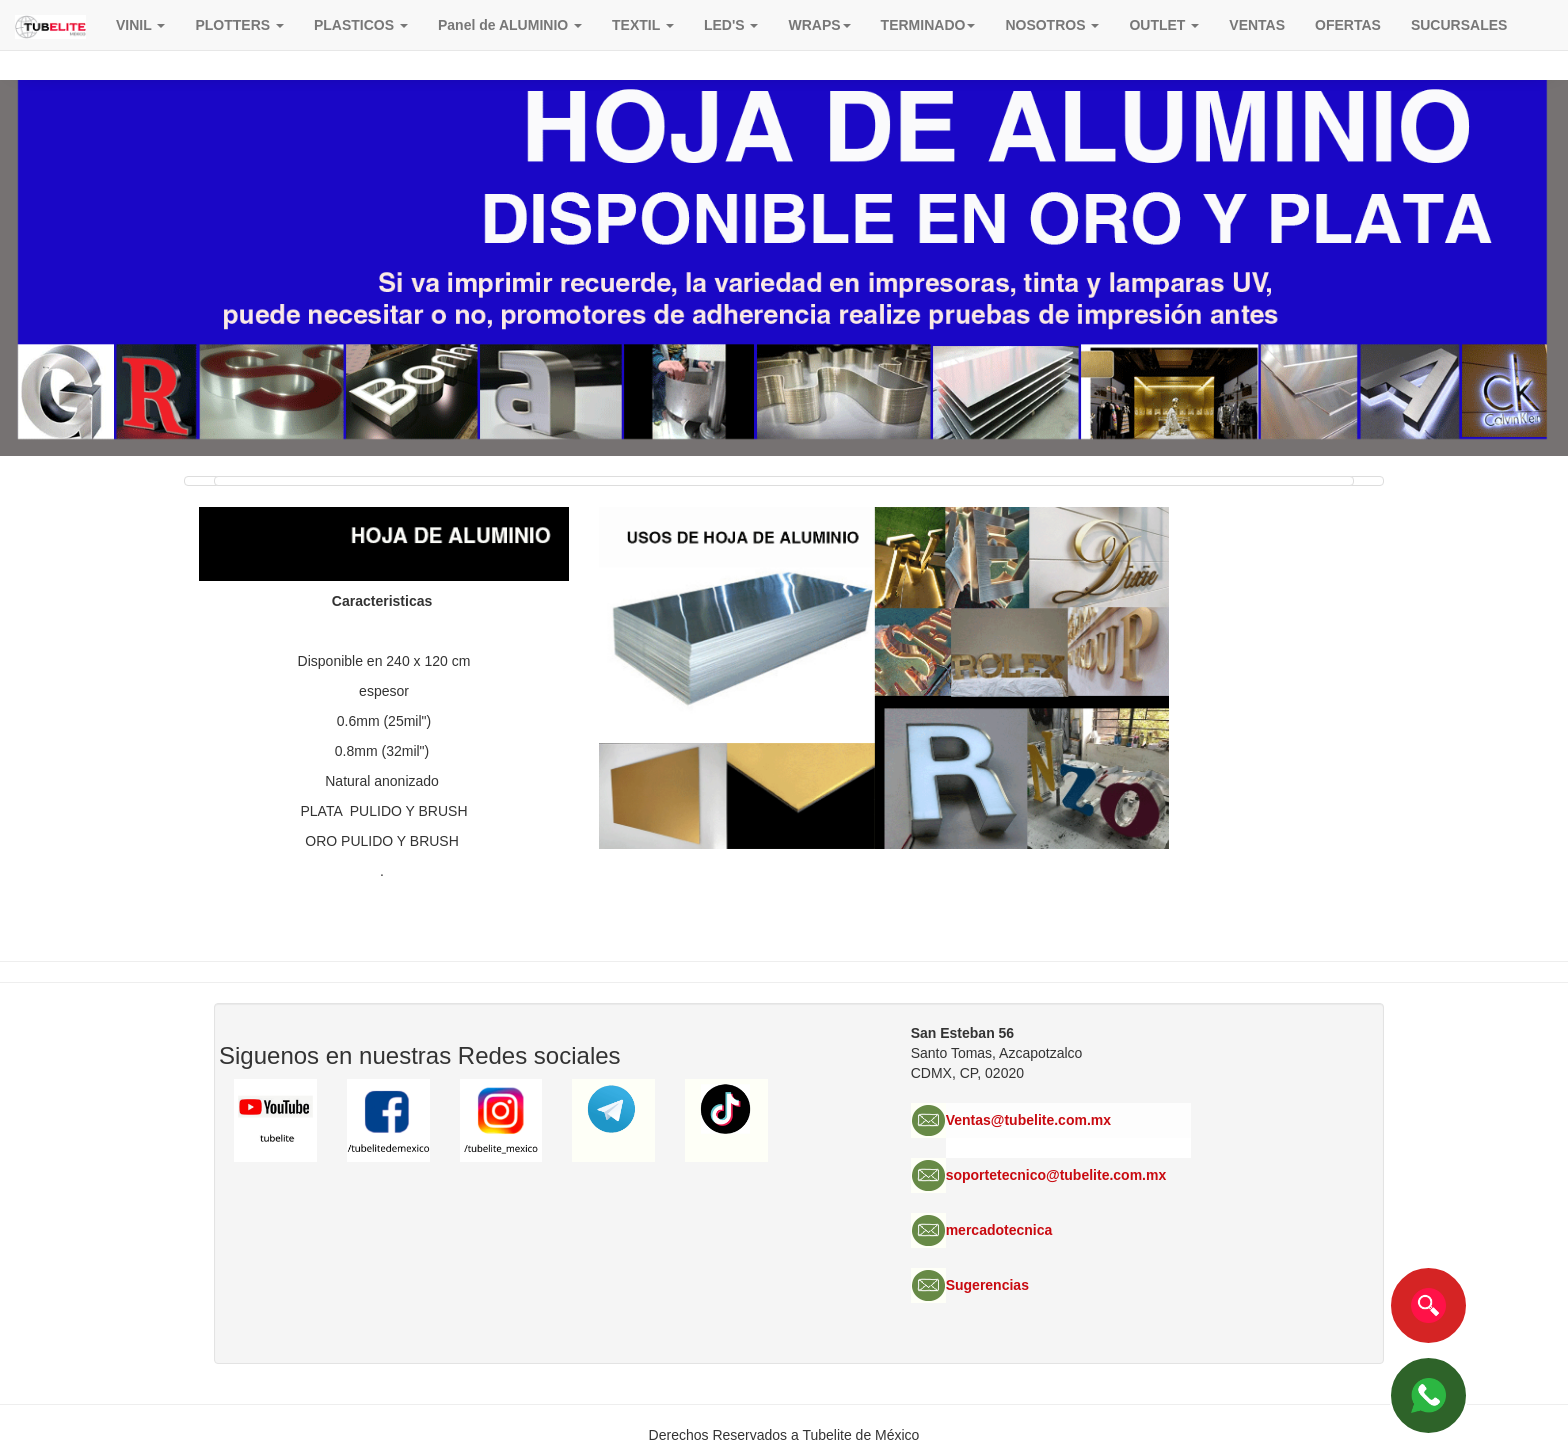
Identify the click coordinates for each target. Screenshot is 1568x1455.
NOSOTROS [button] (1052, 25)
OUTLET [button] (1164, 25)
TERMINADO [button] (928, 25)
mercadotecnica (999, 1230)
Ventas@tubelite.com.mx (1028, 1120)
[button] (819, 25)
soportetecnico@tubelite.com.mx (1056, 1175)
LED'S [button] (731, 25)
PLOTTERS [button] (239, 25)
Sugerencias (987, 1285)
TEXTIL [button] (643, 25)
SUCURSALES (1459, 25)
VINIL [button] (140, 25)
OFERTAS (1348, 25)
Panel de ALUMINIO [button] (510, 25)
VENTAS (1257, 25)
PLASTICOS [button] (361, 25)
